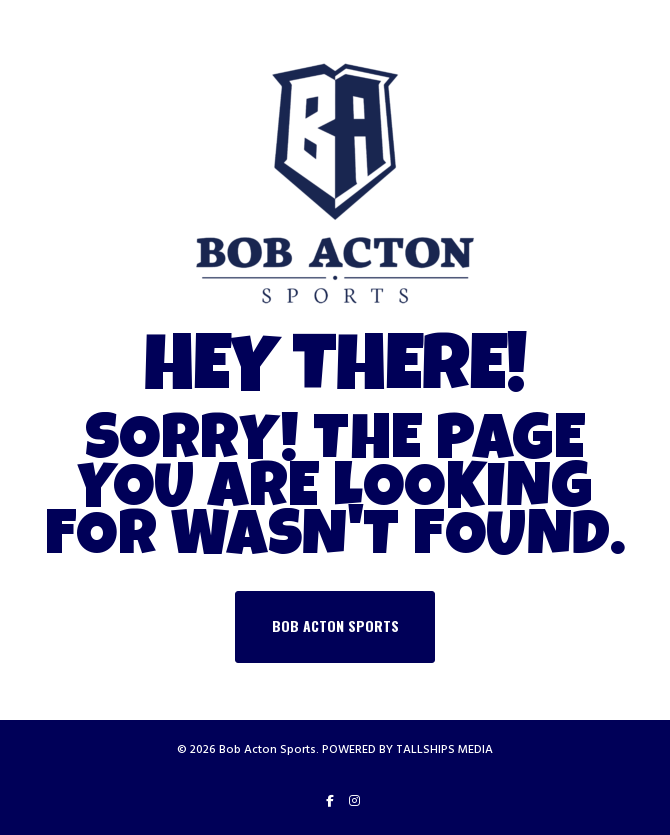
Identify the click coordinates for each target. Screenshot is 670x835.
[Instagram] (354, 801)
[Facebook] (330, 801)
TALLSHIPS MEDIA (444, 749)
